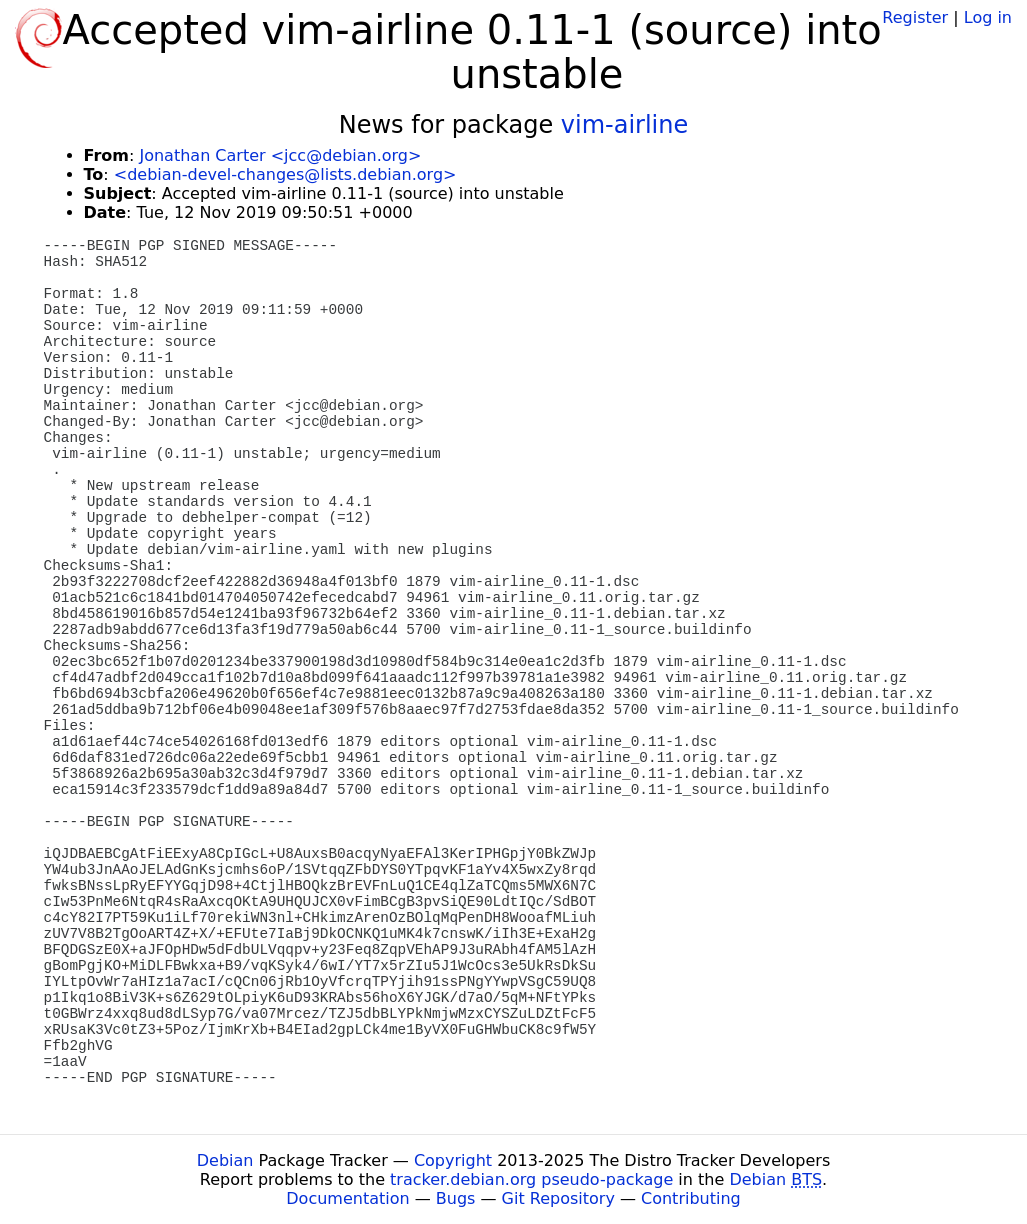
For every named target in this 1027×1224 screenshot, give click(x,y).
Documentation (347, 1198)
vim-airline (624, 125)
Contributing (691, 1198)
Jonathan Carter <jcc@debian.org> (280, 155)
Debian (225, 1160)
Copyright (453, 1160)
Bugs (456, 1198)
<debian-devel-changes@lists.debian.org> (285, 174)
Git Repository (558, 1198)
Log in (988, 17)
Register (915, 17)
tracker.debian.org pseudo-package (531, 1179)
